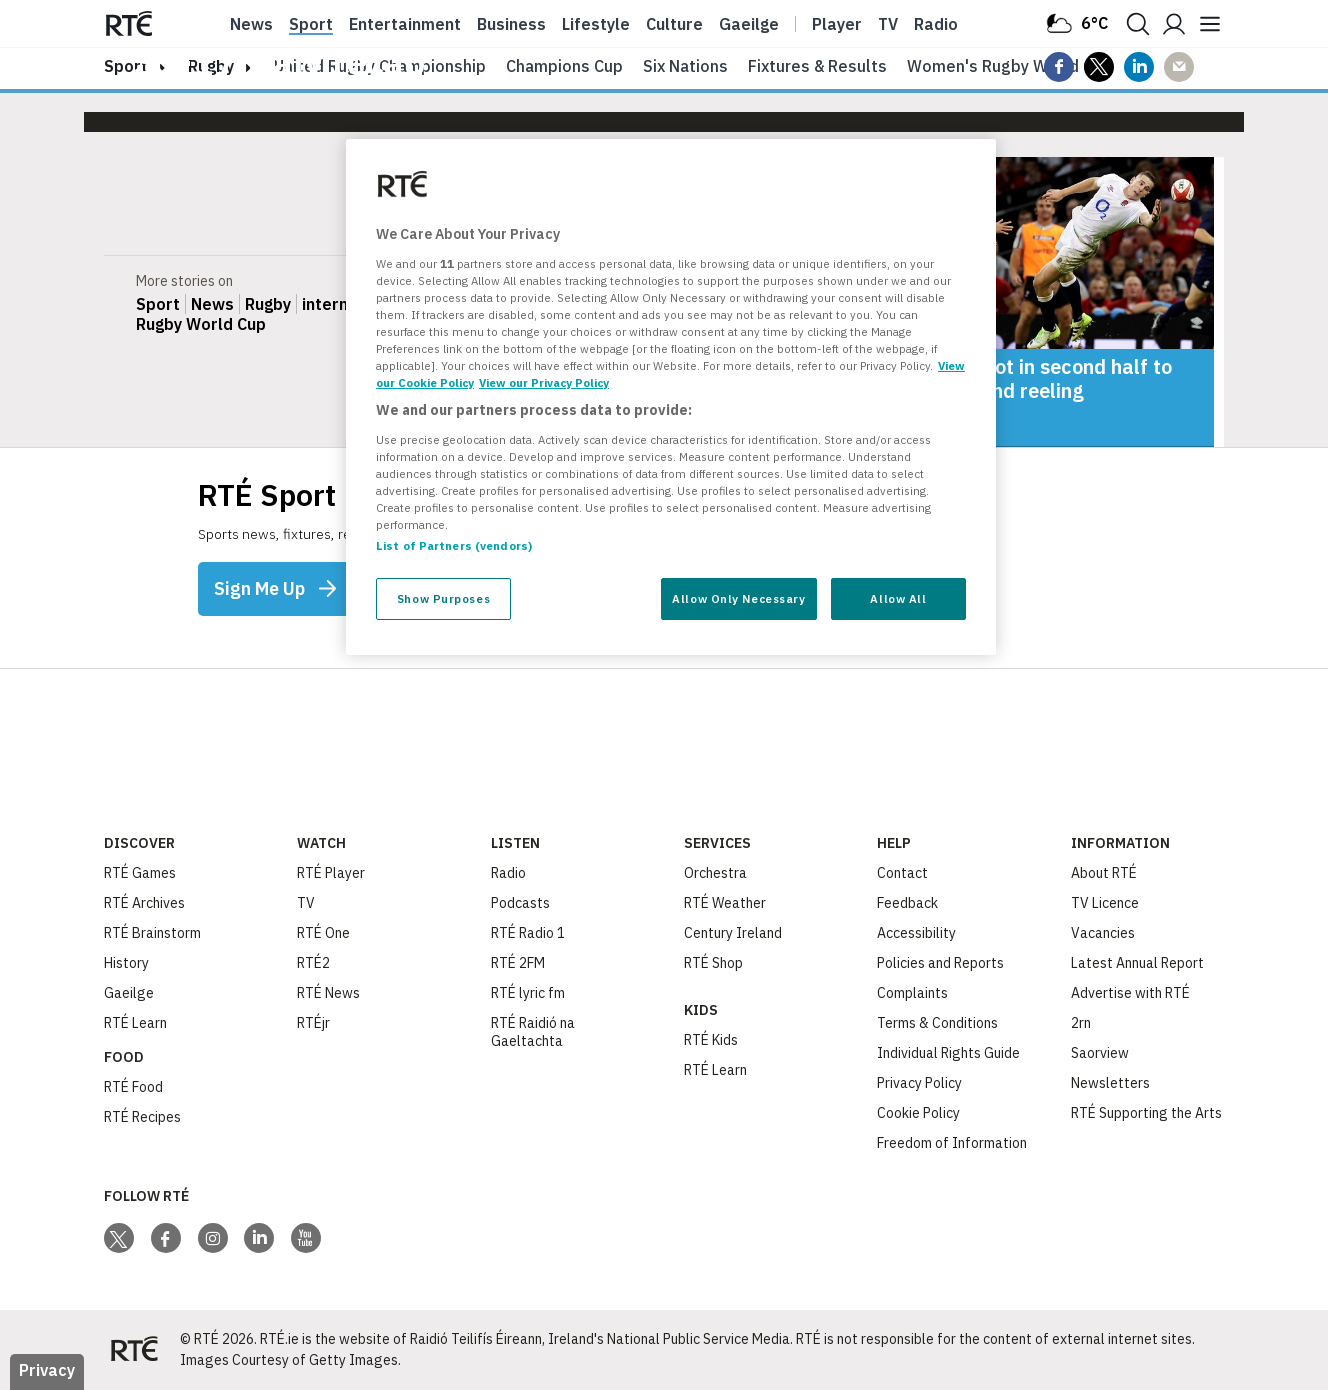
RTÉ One (323, 933)
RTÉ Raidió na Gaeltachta (533, 1032)
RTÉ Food (133, 1087)
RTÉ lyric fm (528, 993)
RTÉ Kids (711, 1040)
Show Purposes (443, 598)
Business (511, 24)
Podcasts (520, 903)
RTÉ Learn (135, 1023)
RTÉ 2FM (518, 963)
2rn (1081, 1023)
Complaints (912, 993)
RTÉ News (328, 993)
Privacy (47, 1370)
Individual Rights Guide (948, 1053)
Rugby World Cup (201, 324)
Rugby (268, 304)
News (251, 24)
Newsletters (1110, 1083)
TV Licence (1105, 903)
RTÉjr (313, 1023)
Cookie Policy (918, 1113)
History (126, 963)
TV (306, 903)
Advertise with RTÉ (1130, 993)
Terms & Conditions (937, 1023)
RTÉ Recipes (142, 1117)
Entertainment (405, 24)
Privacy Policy (919, 1083)
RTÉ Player (331, 873)
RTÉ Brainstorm (152, 933)
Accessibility (916, 933)
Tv (888, 24)
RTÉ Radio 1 (528, 933)
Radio (936, 24)
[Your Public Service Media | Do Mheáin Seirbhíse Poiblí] (134, 1350)
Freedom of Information (952, 1143)
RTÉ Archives (144, 903)
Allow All (898, 598)
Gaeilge (749, 24)
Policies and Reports (940, 963)
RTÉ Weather (725, 903)
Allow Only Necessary (738, 598)
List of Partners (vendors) (454, 545)
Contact (902, 873)
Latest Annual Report (1137, 963)
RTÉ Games (140, 873)
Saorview (1100, 1053)
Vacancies (1103, 933)
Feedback (907, 903)
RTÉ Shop (713, 963)
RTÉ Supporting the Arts (1146, 1113)
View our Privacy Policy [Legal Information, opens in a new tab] (544, 382)
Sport (311, 24)
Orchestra (715, 873)
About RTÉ (1104, 873)
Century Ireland (733, 933)
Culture (674, 24)
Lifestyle (596, 24)
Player (837, 24)
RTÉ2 (313, 963)
